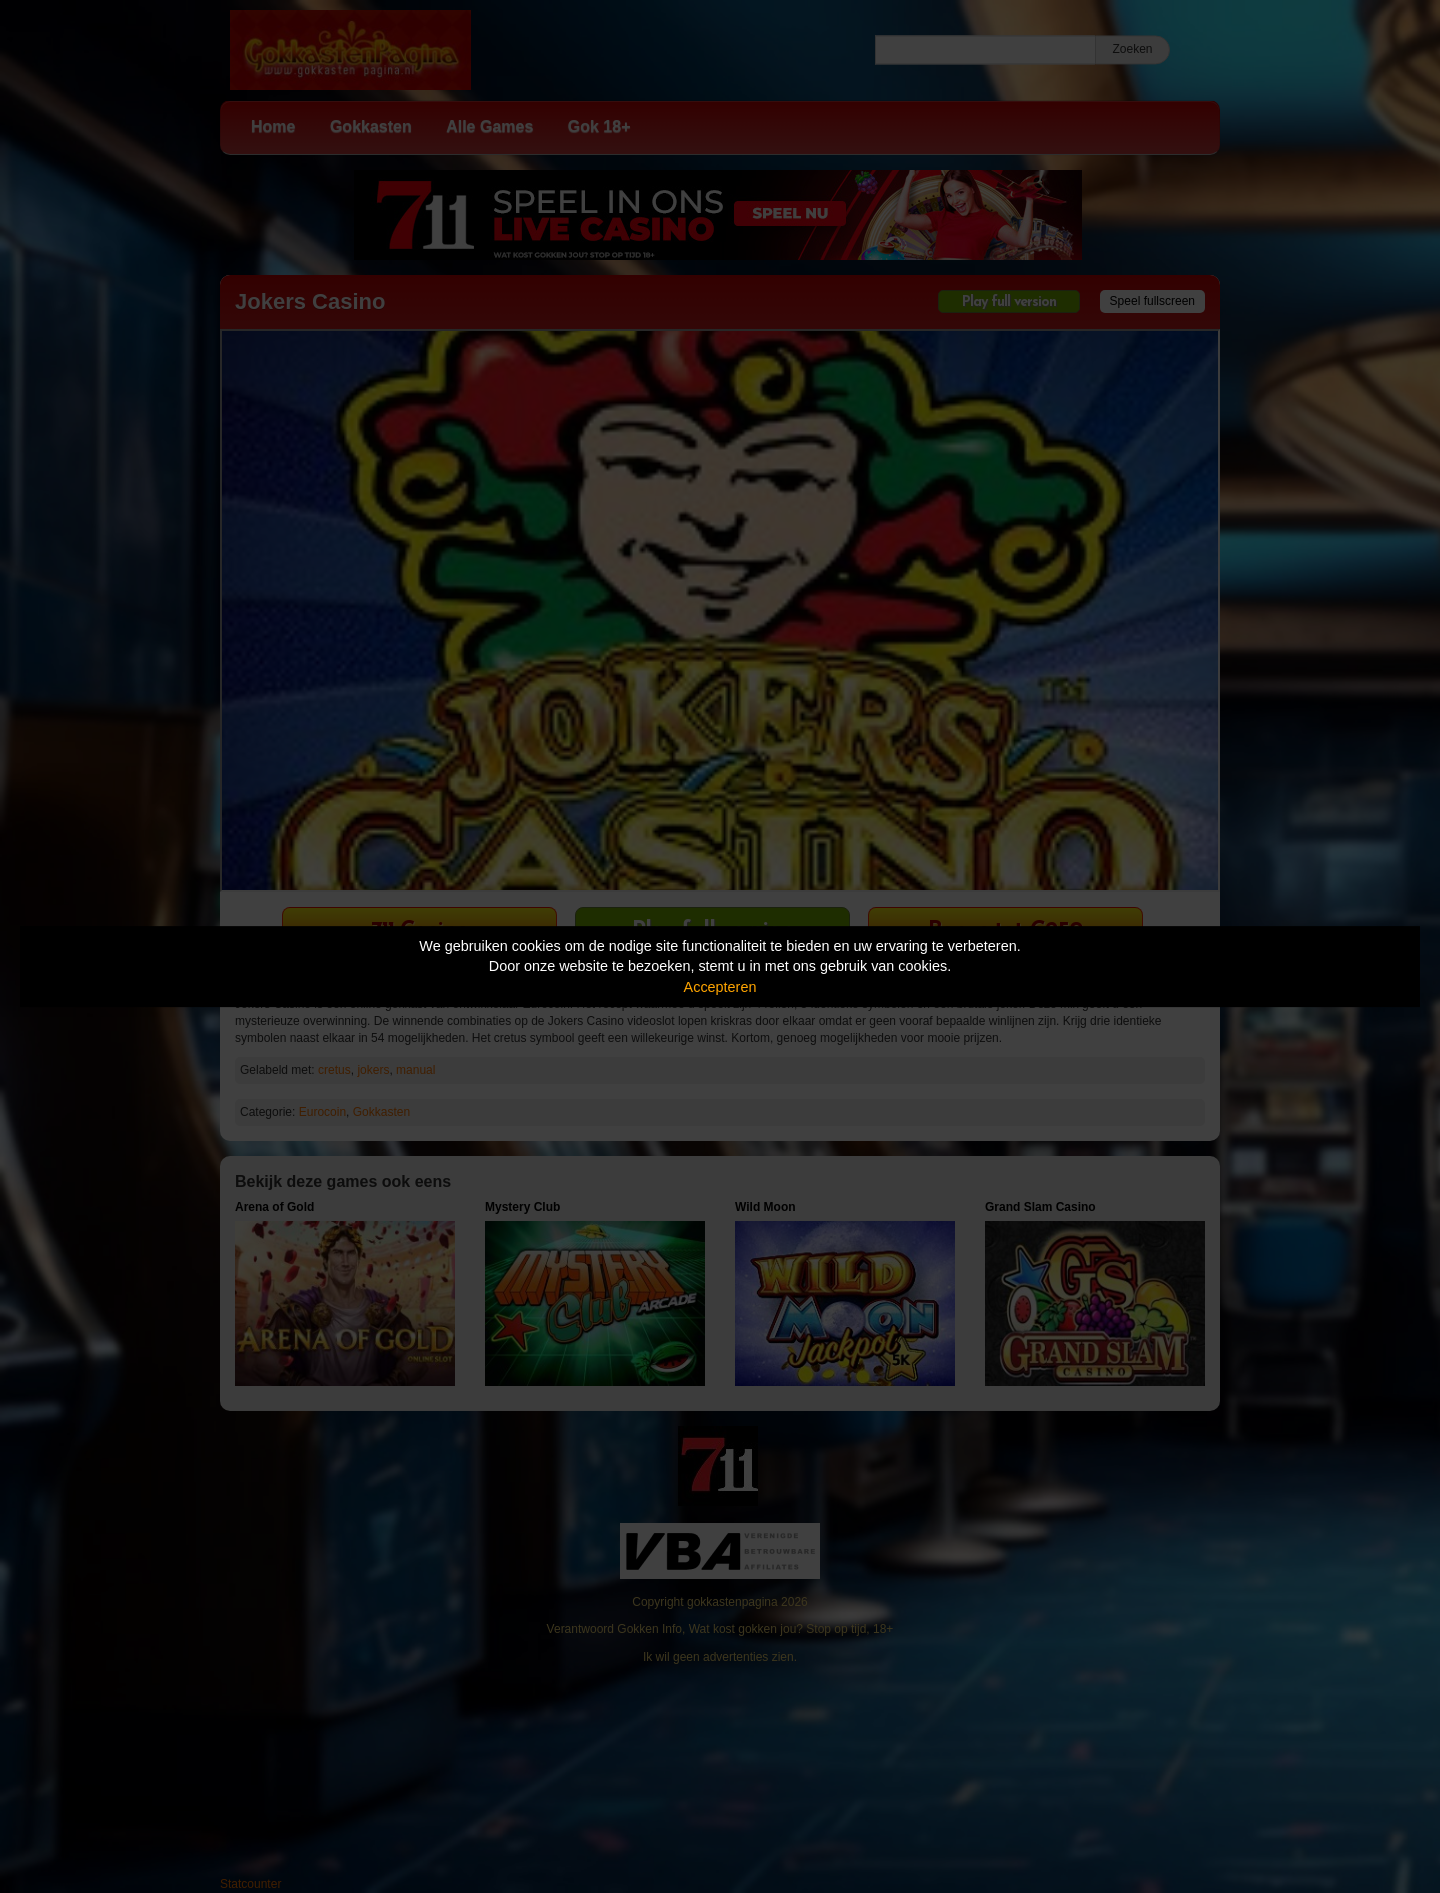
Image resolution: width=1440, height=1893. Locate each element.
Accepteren (720, 987)
